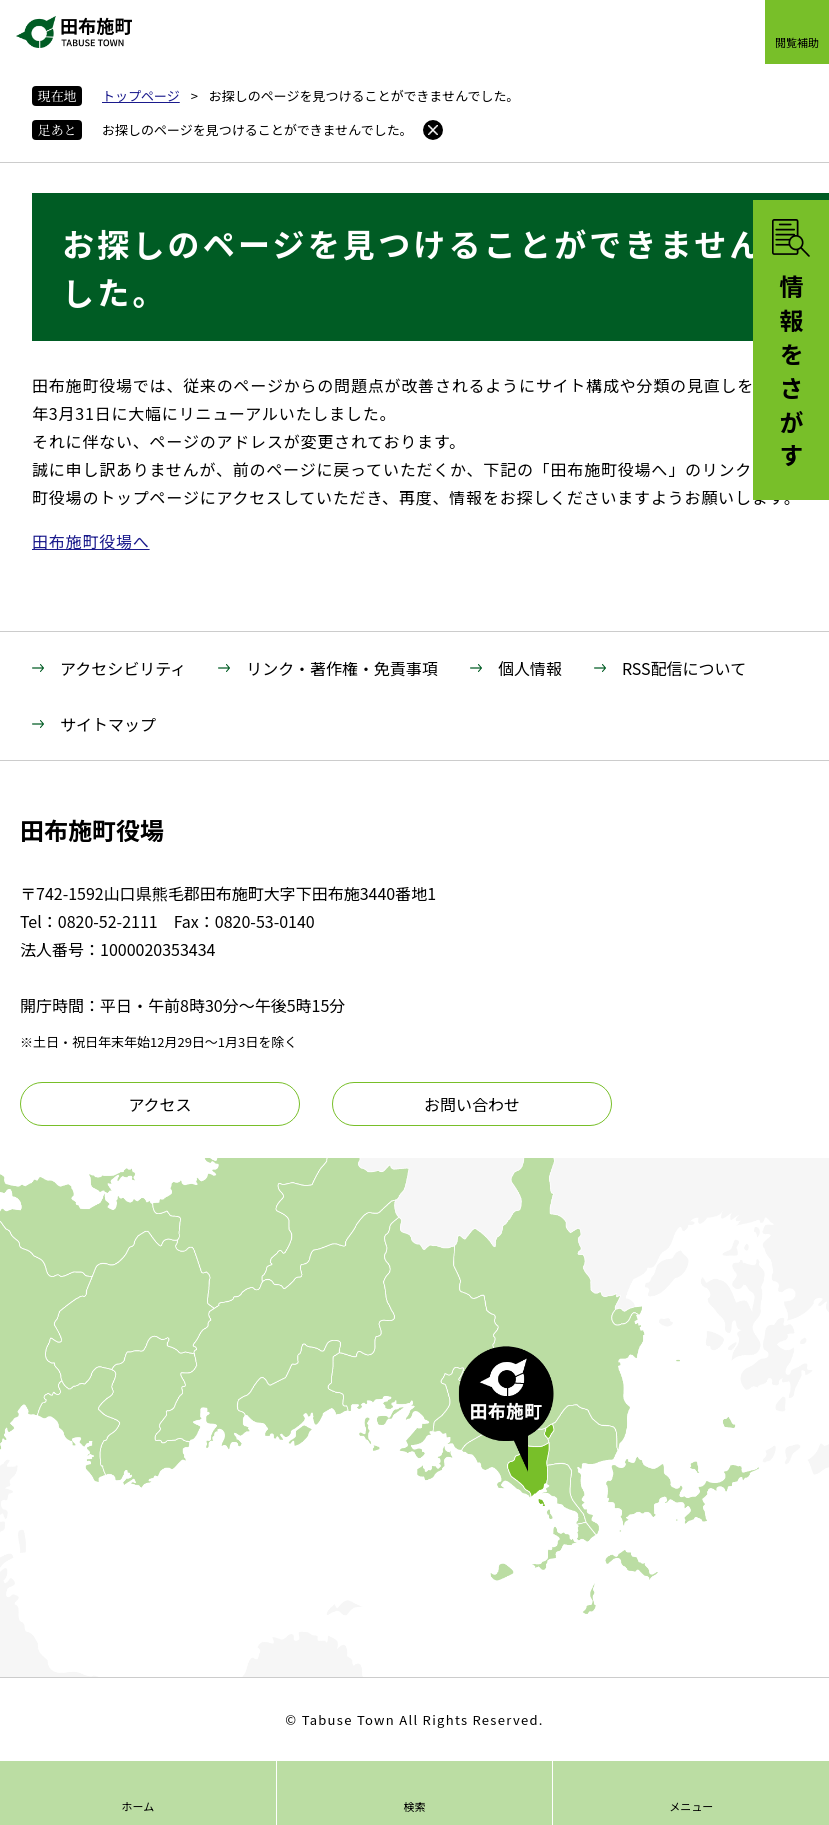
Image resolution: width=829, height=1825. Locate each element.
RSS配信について (684, 668)
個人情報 (530, 668)
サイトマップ (108, 724)
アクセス (159, 1104)
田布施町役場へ (91, 541)
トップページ (141, 95)
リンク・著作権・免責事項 (342, 668)
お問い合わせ (472, 1104)
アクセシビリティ (123, 668)
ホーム (137, 1806)
